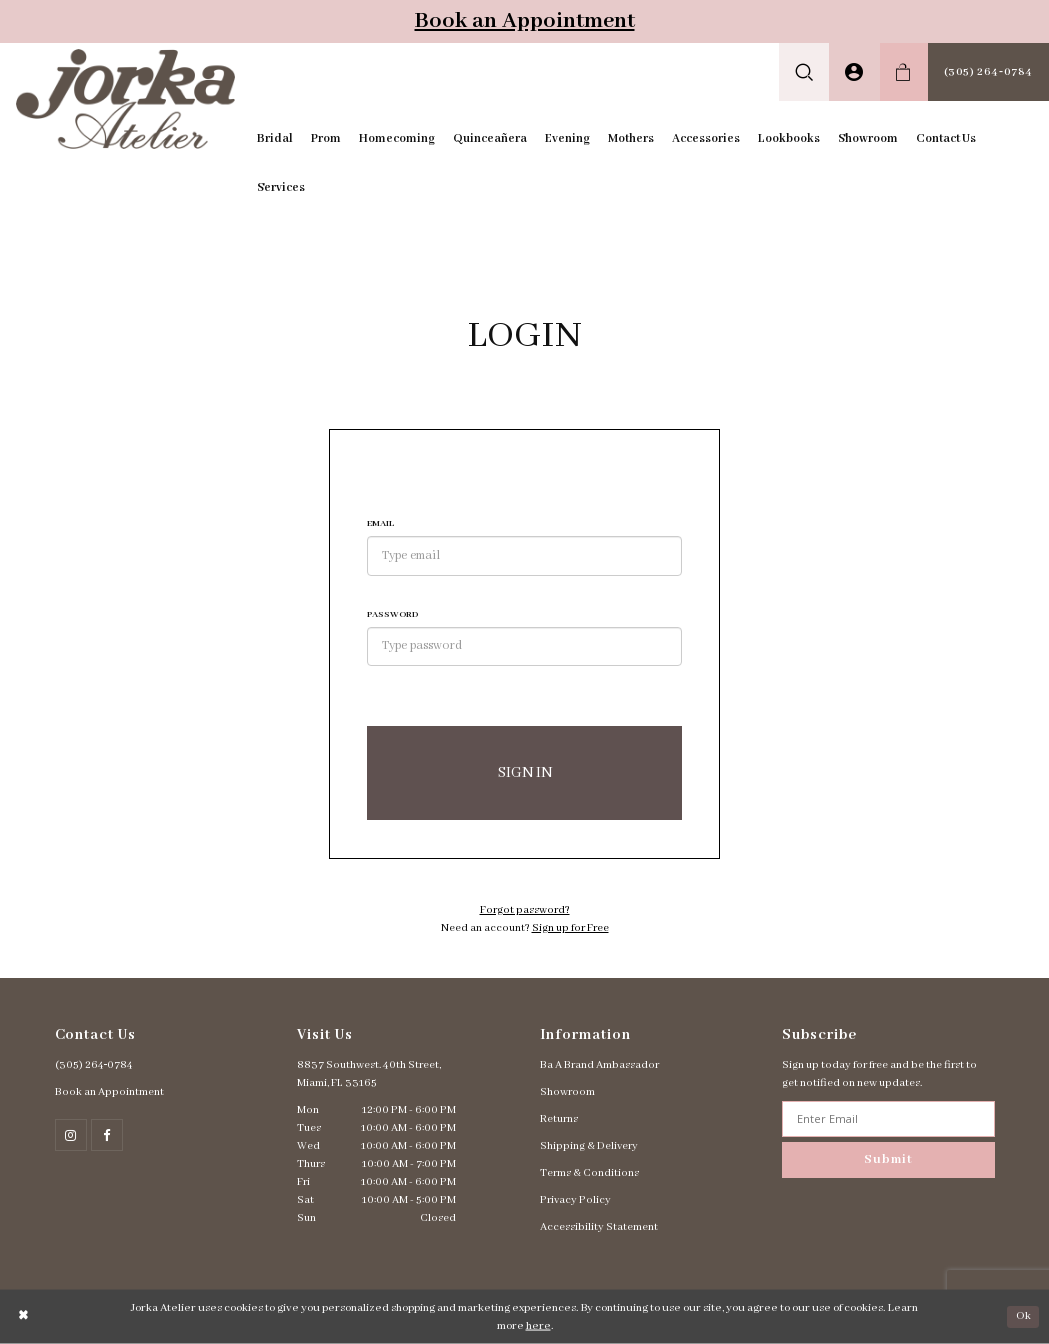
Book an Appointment (525, 21)
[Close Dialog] (24, 1316)
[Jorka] (125, 99)
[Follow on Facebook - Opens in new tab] (107, 1135)
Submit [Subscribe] (888, 1159)
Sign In (525, 773)
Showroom (567, 1092)
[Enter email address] (888, 1119)
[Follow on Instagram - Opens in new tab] (71, 1135)
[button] (804, 72)
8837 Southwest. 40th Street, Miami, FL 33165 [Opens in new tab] (369, 1074)
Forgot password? (525, 910)
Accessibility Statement (599, 1227)
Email (380, 523)
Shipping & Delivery (589, 1146)
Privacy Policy (575, 1200)
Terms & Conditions (589, 1173)
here (538, 1326)
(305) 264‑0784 (94, 1065)
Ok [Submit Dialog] (1023, 1316)
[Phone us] (988, 72)
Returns (559, 1119)
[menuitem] (804, 72)
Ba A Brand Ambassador (599, 1065)
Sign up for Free (570, 928)
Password (392, 614)
